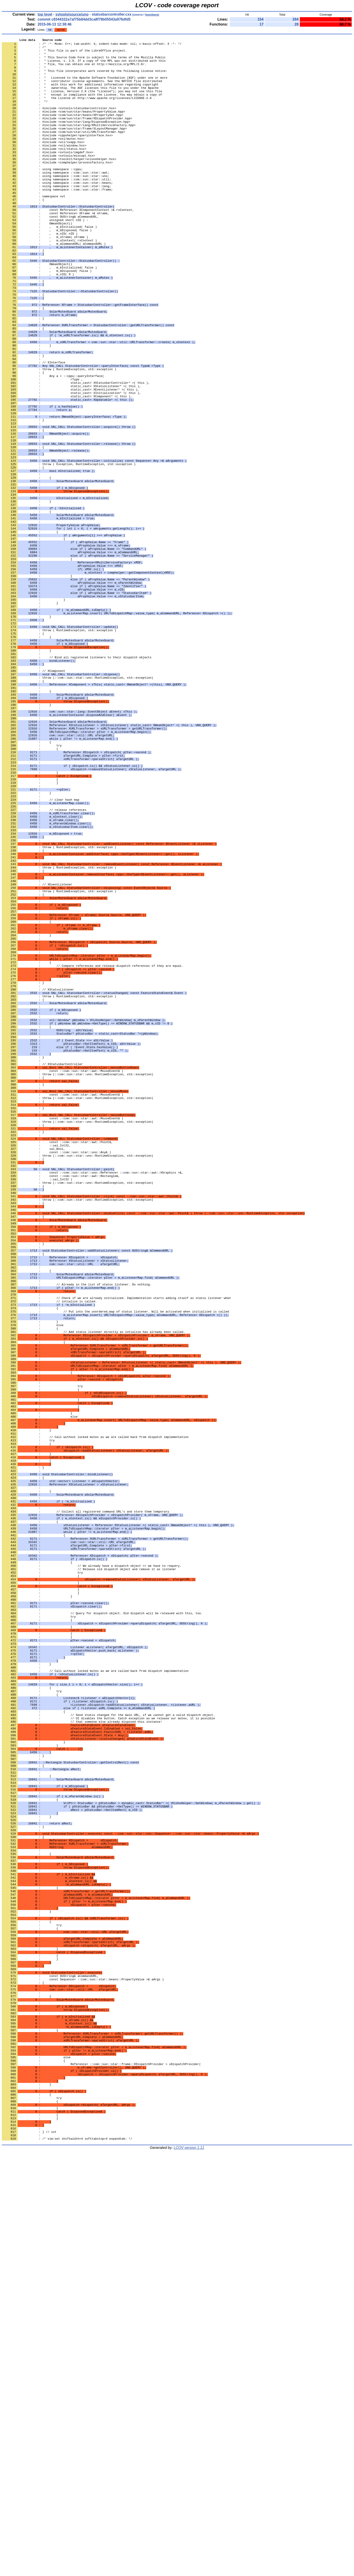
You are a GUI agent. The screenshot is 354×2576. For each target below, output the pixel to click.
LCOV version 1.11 (189, 2568)
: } (23, 374)
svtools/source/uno (72, 14)
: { (23, 232)
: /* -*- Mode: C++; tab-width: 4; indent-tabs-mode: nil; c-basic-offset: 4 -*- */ (92, 45)
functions (151, 14)
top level (44, 14)
